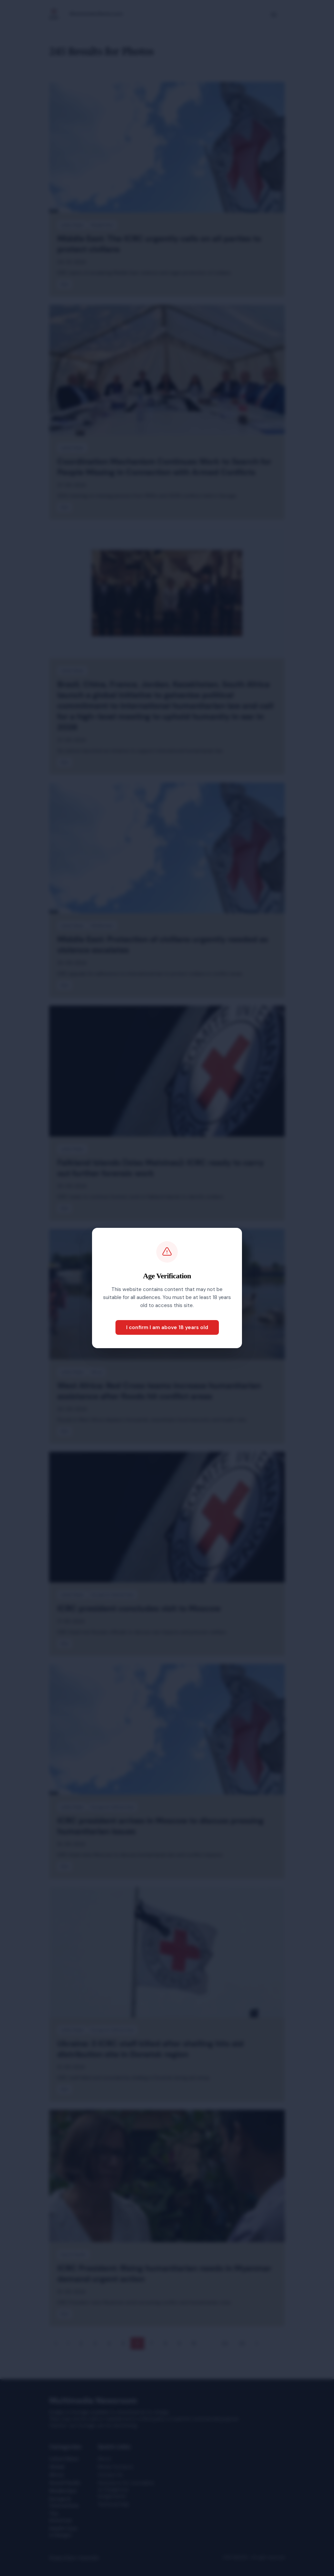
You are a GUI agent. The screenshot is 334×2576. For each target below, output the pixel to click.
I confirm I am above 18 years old (167, 1327)
